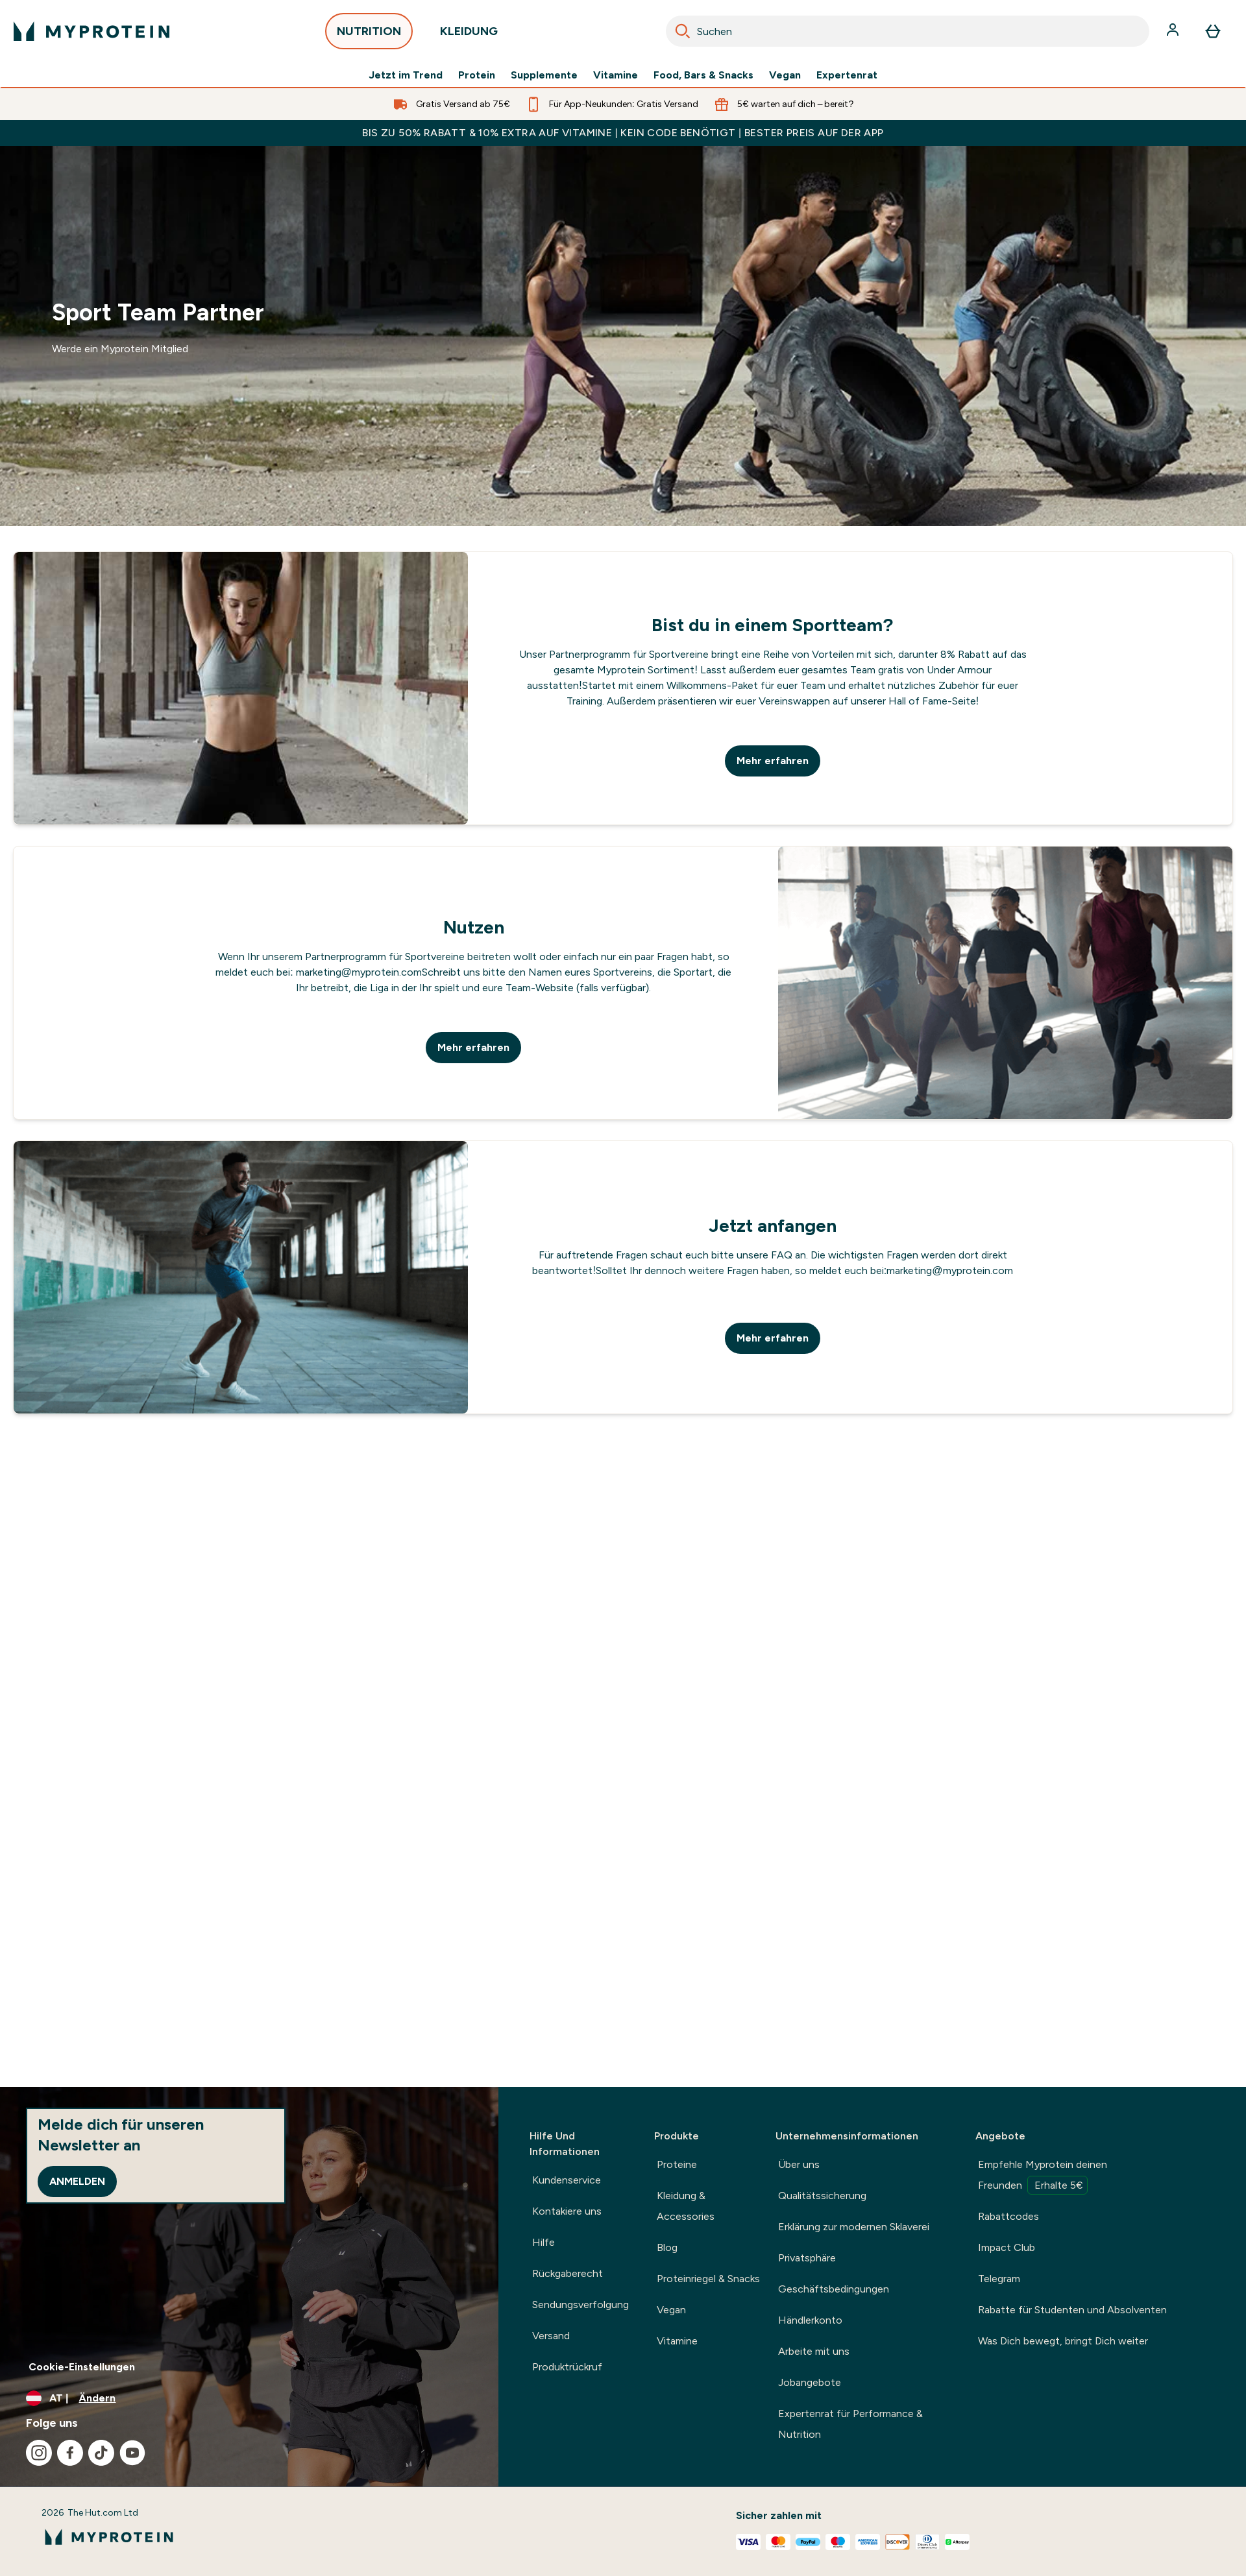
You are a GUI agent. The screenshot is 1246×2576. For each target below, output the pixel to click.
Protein (476, 75)
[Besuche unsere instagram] (39, 2453)
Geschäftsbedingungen (833, 2289)
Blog (667, 2247)
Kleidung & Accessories (686, 2205)
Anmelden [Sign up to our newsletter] (77, 2181)
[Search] (683, 31)
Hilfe (543, 2242)
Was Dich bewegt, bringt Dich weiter (1063, 2341)
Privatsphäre (807, 2258)
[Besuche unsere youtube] (132, 2453)
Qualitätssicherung (822, 2195)
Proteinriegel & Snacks (708, 2278)
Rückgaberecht (567, 2273)
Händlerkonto (810, 2320)
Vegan (785, 75)
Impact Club (1006, 2247)
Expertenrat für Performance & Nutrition (850, 2423)
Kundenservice (566, 2180)
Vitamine (615, 75)
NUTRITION (369, 34)
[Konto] (1173, 31)
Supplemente (544, 75)
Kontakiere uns (567, 2211)
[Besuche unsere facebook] (70, 2453)
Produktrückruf (567, 2367)
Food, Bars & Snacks (703, 75)
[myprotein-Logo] (91, 31)
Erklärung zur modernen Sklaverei (853, 2227)
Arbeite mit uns (813, 2351)
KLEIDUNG (469, 34)
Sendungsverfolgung (580, 2304)
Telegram (999, 2278)
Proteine (677, 2164)
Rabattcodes (1008, 2216)
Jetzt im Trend (406, 75)
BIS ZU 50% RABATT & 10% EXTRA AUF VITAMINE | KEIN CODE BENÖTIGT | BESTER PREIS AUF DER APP (622, 132)
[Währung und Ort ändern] (249, 2398)
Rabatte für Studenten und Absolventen (1072, 2310)
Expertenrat (846, 75)
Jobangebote (809, 2382)
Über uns (799, 2164)
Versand (551, 2335)
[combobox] (907, 31)
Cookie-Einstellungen (82, 2367)
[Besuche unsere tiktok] (101, 2453)
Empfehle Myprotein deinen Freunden (1042, 2176)
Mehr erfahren (773, 760)
